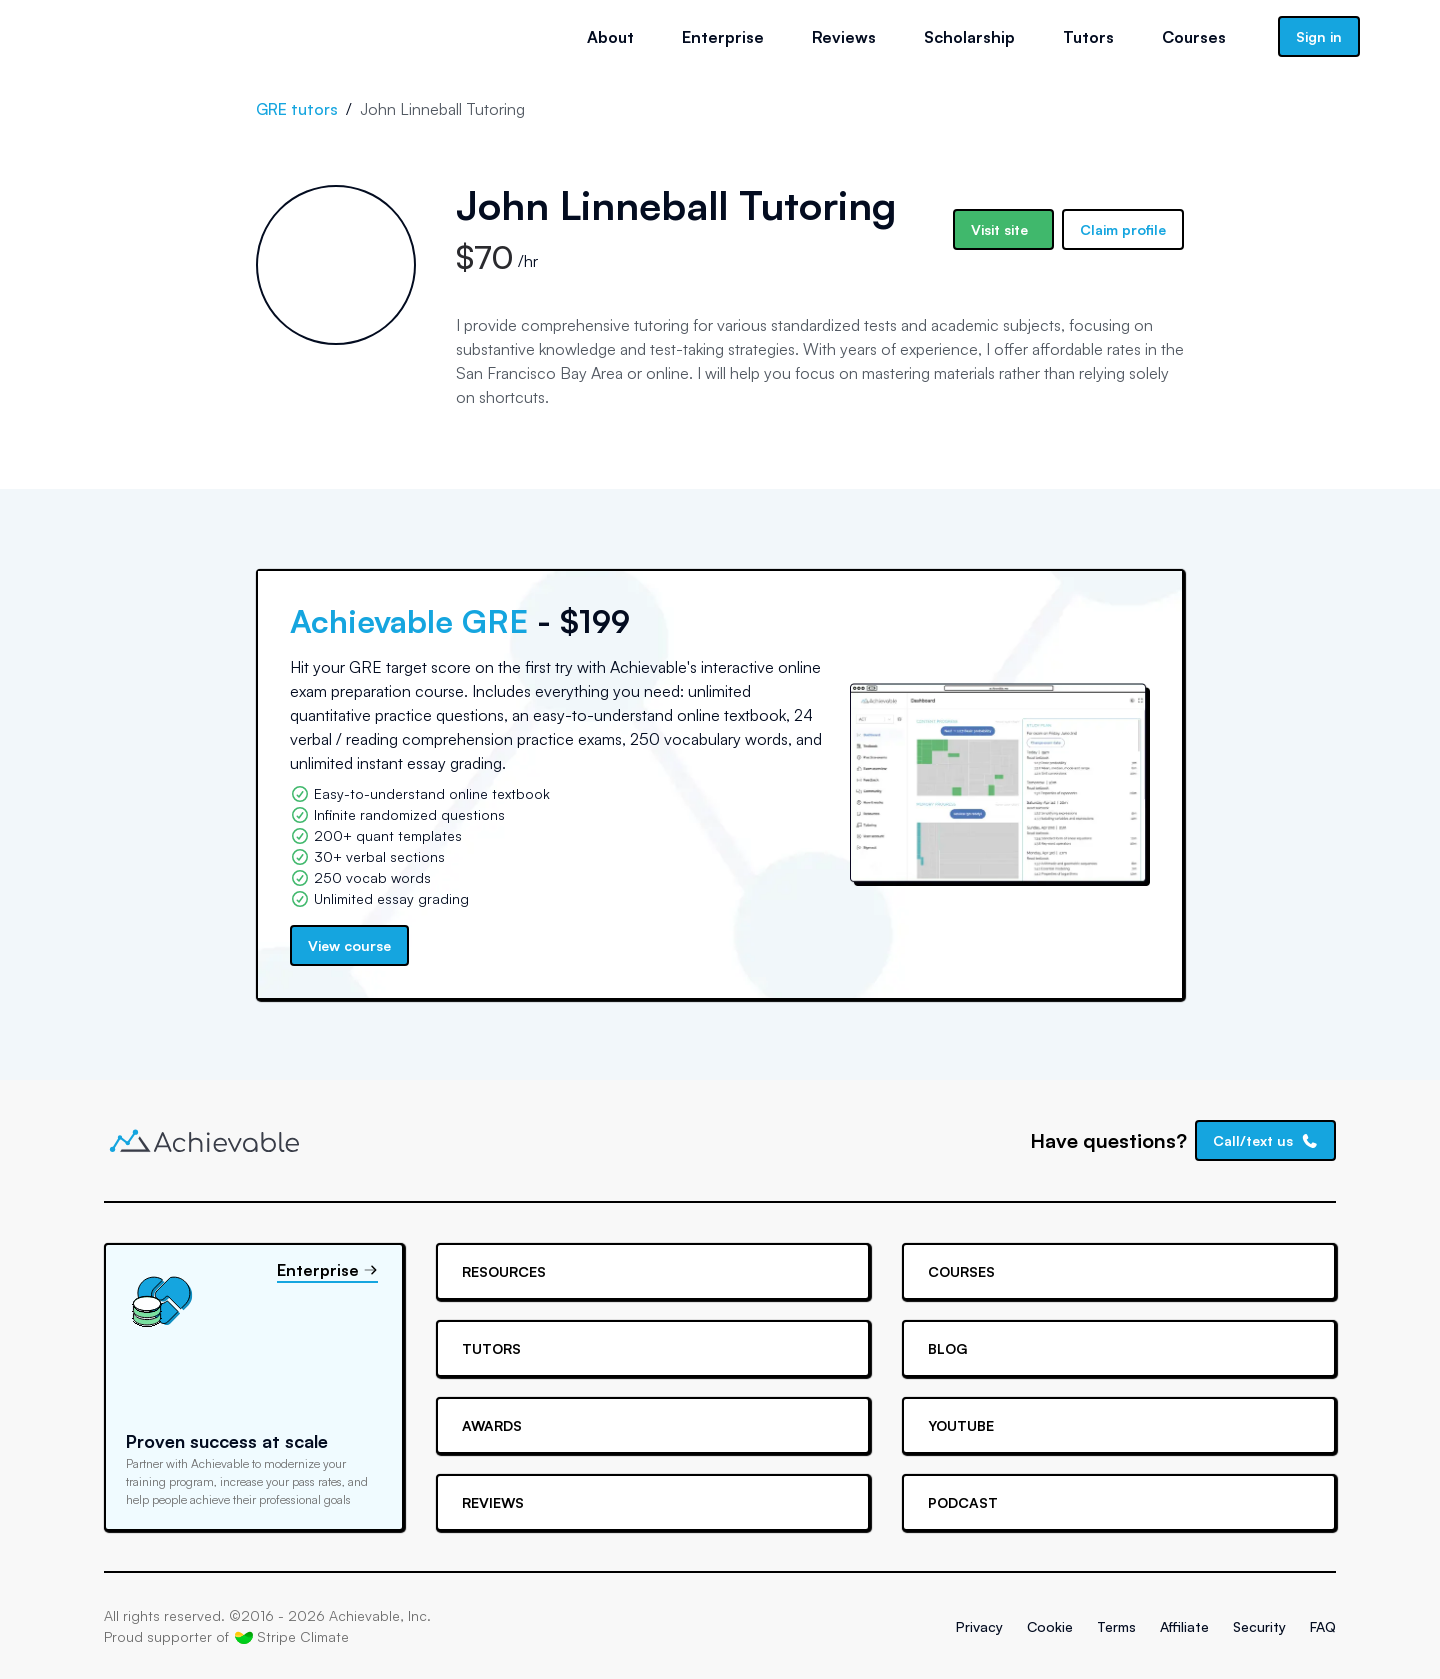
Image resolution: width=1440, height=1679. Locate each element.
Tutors (1088, 37)
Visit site (999, 229)
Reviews (844, 37)
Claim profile (1123, 229)
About (610, 37)
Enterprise (723, 37)
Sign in (1319, 36)
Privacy (979, 1626)
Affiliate (1184, 1626)
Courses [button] (1194, 37)
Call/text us (1266, 1140)
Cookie (1050, 1626)
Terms (1116, 1626)
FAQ (1323, 1626)
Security (1259, 1626)
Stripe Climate (292, 1637)
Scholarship (969, 37)
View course (349, 945)
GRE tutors (297, 109)
